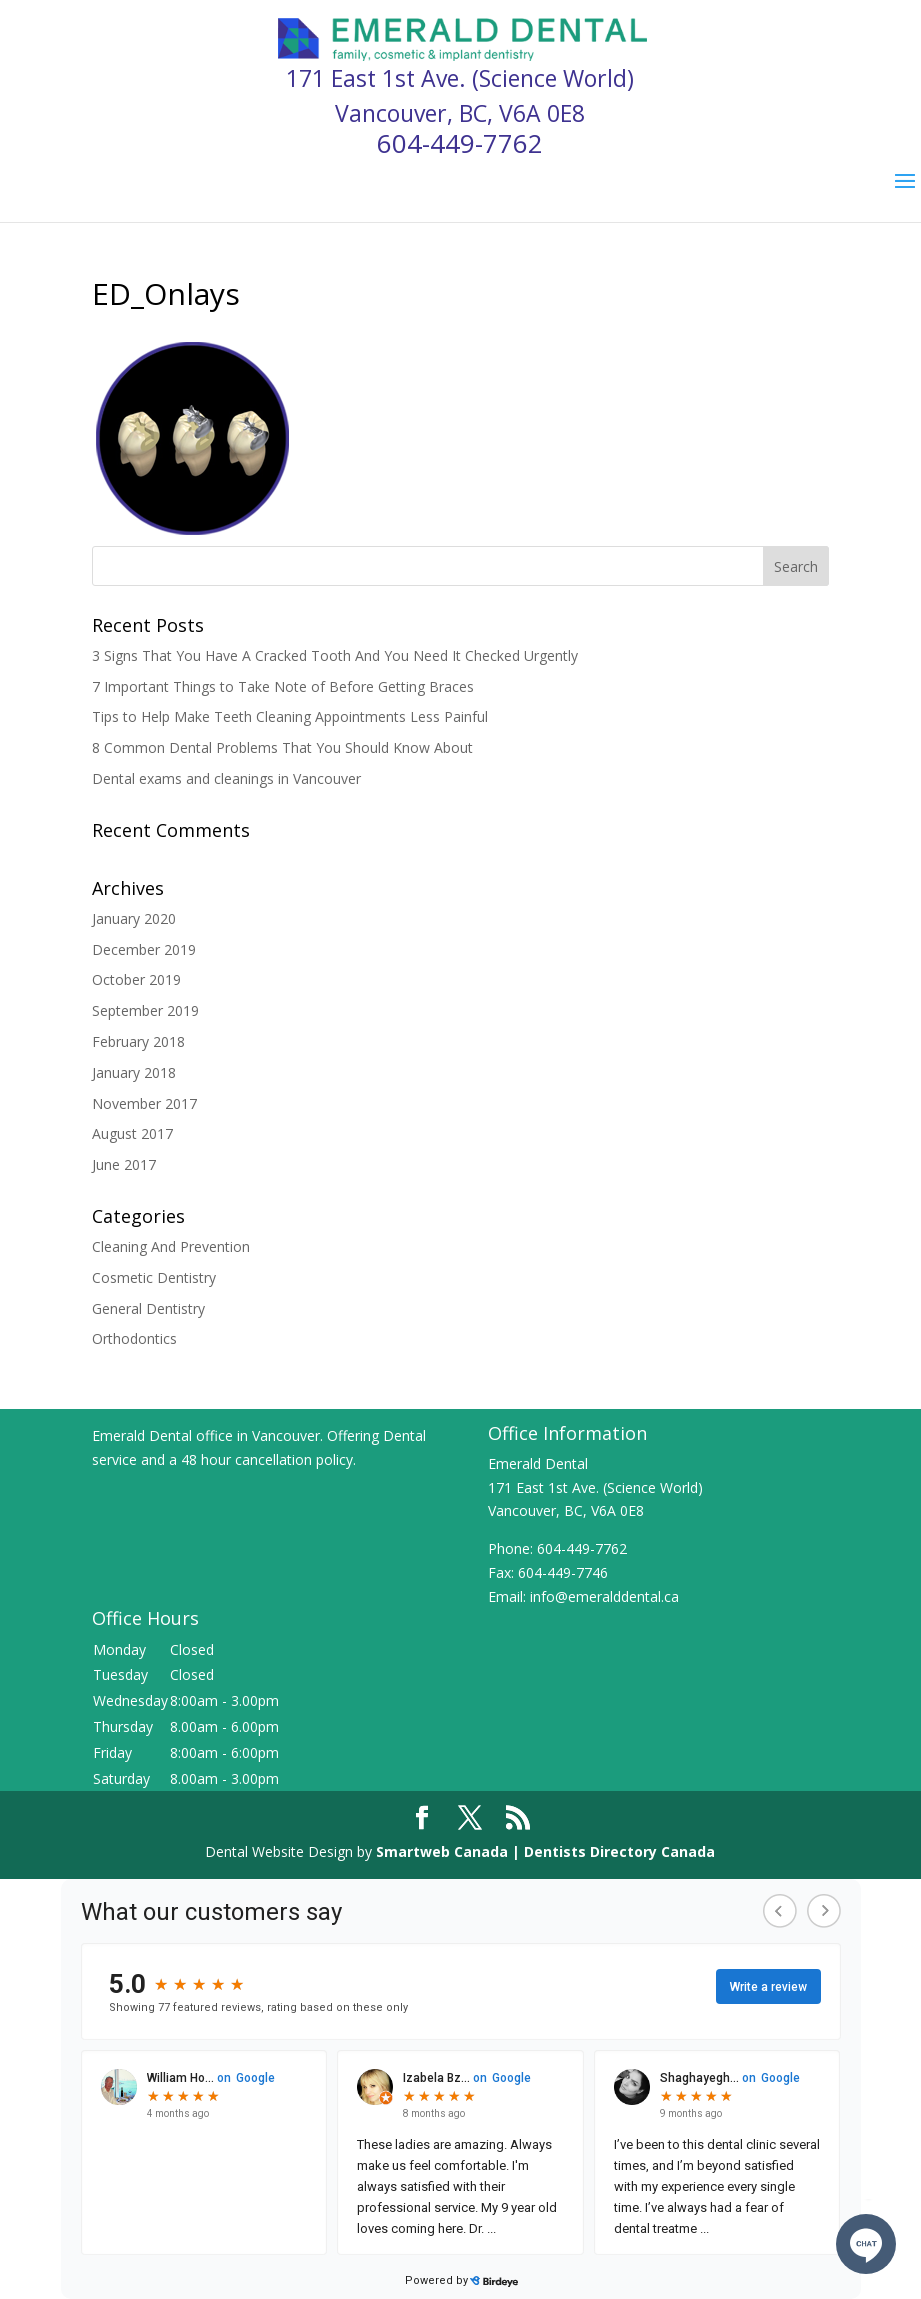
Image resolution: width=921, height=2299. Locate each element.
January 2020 (134, 918)
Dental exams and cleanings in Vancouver (226, 778)
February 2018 (138, 1041)
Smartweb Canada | (450, 1851)
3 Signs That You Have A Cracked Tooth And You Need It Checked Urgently (335, 655)
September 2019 (145, 1010)
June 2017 (124, 1164)
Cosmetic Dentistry (154, 1277)
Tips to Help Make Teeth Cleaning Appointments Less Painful (290, 716)
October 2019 (136, 979)
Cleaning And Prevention (171, 1246)
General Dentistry (148, 1308)
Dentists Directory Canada (619, 1851)
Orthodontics (134, 1338)
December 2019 (144, 949)
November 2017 (144, 1103)
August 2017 (132, 1133)
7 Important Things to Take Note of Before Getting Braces (283, 686)
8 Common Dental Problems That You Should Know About (282, 747)
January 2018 (134, 1072)
